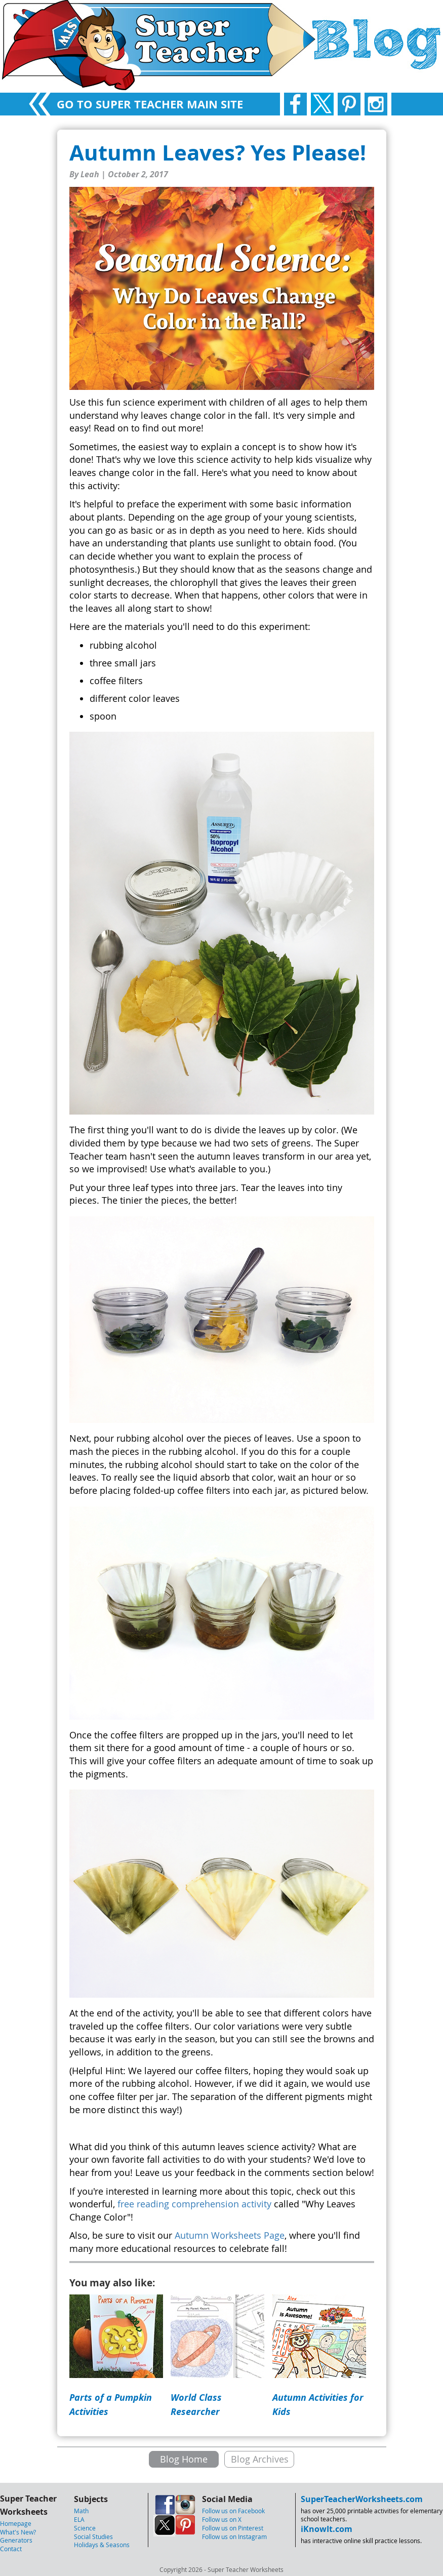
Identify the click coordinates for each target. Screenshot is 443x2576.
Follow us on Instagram (234, 2536)
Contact (11, 2549)
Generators (16, 2540)
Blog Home (184, 2459)
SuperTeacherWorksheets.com (362, 2499)
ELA (79, 2519)
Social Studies (93, 2536)
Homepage (15, 2523)
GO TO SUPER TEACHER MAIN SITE (150, 104)
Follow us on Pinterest (232, 2528)
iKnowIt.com (326, 2528)
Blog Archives (260, 2459)
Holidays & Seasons (102, 2545)
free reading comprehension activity (194, 2204)
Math (81, 2511)
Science (85, 2528)
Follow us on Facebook (233, 2511)
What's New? (18, 2532)
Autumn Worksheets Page (230, 2235)
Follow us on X (221, 2519)
